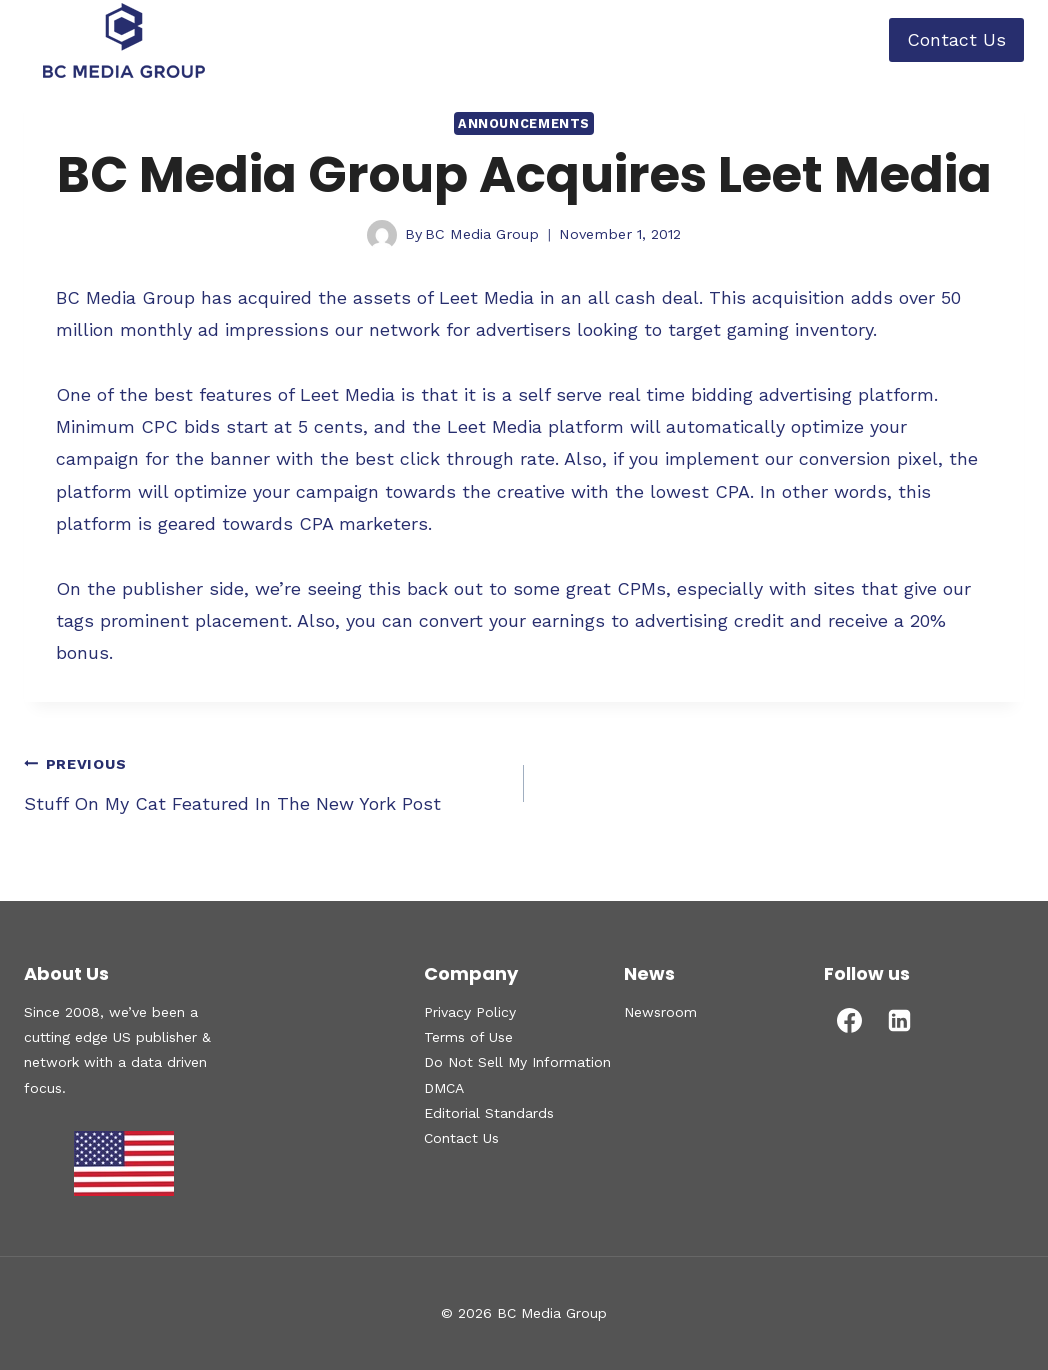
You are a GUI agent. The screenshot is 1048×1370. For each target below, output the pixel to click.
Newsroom (660, 1012)
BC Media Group (482, 234)
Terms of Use (468, 1037)
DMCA (444, 1088)
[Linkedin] (899, 1020)
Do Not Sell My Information (517, 1062)
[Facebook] (849, 1020)
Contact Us (956, 39)
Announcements (524, 123)
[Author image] (382, 235)
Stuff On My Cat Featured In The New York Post (265, 780)
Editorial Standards (489, 1113)
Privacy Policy (470, 1012)
